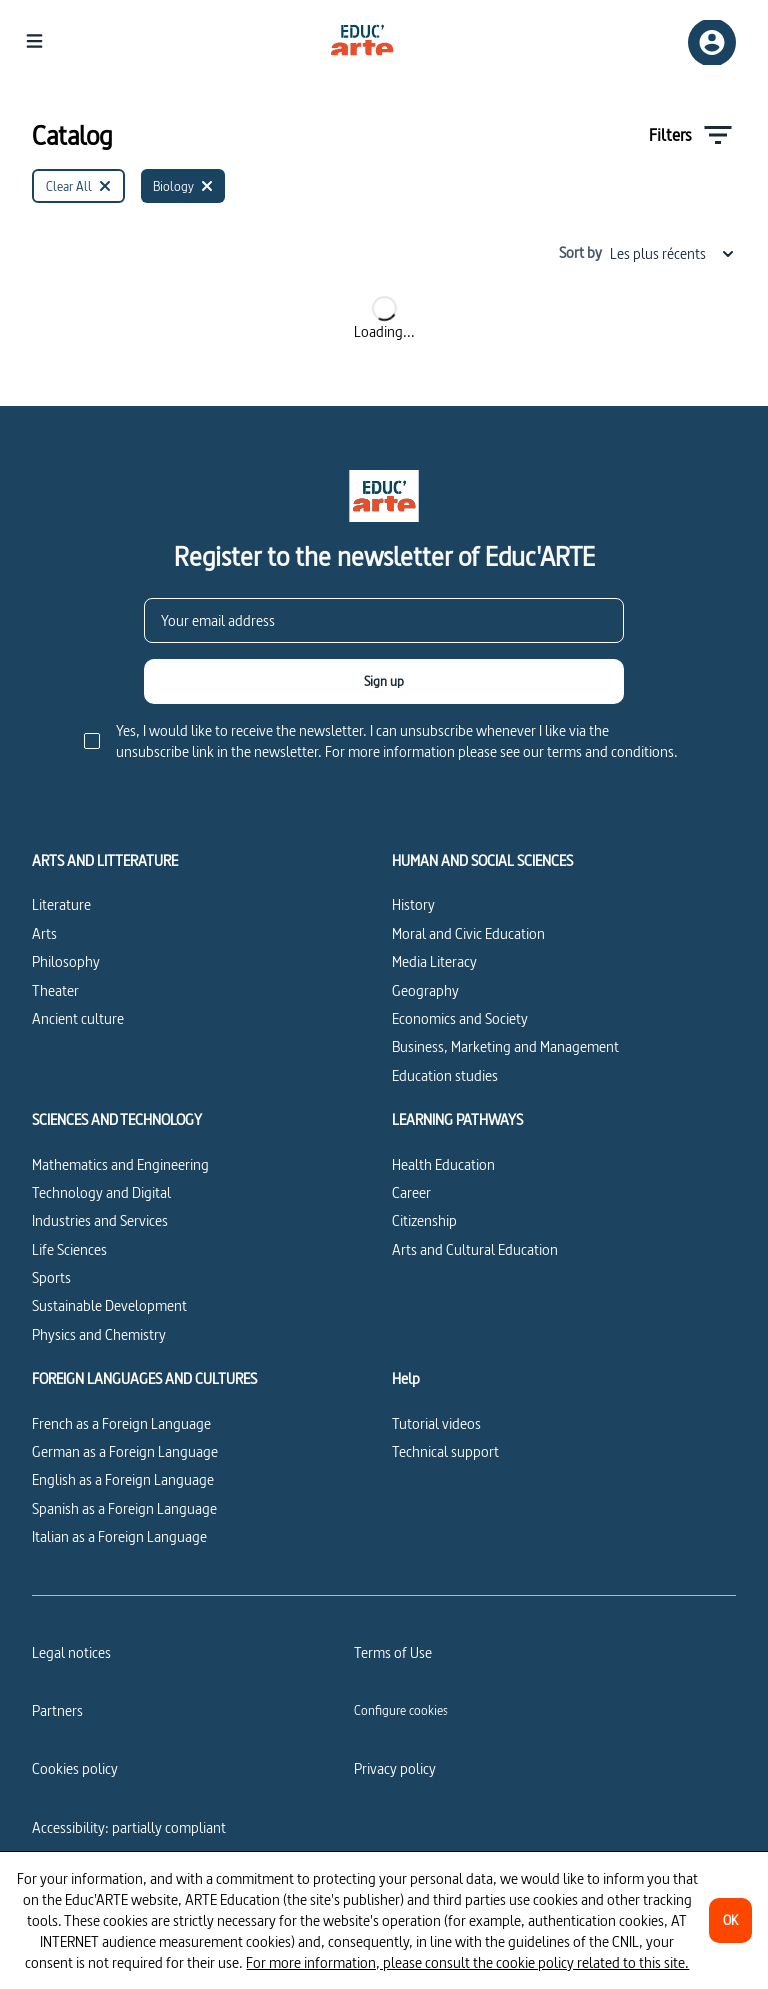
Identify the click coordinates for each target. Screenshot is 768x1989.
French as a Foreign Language (121, 1423)
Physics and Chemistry (99, 1334)
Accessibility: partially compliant (129, 1827)
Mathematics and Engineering (120, 1164)
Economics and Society (460, 1018)
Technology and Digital (101, 1192)
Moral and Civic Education (468, 933)
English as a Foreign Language (123, 1479)
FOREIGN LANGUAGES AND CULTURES (144, 1379)
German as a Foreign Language (125, 1451)
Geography (425, 990)
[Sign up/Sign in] (712, 42)
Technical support (445, 1451)
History (413, 904)
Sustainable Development (109, 1305)
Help (406, 1379)
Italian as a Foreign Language (119, 1536)
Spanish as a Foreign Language (124, 1508)
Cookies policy (75, 1768)
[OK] (730, 1920)
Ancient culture (78, 1018)
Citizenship (424, 1220)
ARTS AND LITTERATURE (105, 861)
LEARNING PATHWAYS (457, 1120)
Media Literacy (434, 961)
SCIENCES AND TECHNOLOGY (117, 1120)
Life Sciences (69, 1249)
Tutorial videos (436, 1423)
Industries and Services (100, 1220)
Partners (57, 1710)
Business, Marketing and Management (505, 1046)
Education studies (445, 1075)
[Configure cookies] (401, 1710)
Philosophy (66, 961)
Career (411, 1192)
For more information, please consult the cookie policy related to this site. (467, 1962)
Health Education (443, 1164)
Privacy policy (395, 1768)
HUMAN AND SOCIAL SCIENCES (482, 861)
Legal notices (71, 1652)
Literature (61, 904)
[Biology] (183, 186)
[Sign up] (384, 681)
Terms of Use (393, 1652)
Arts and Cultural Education (475, 1249)
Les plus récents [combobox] (673, 253)
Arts (44, 933)
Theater (55, 990)
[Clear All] (78, 186)
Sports (51, 1277)
